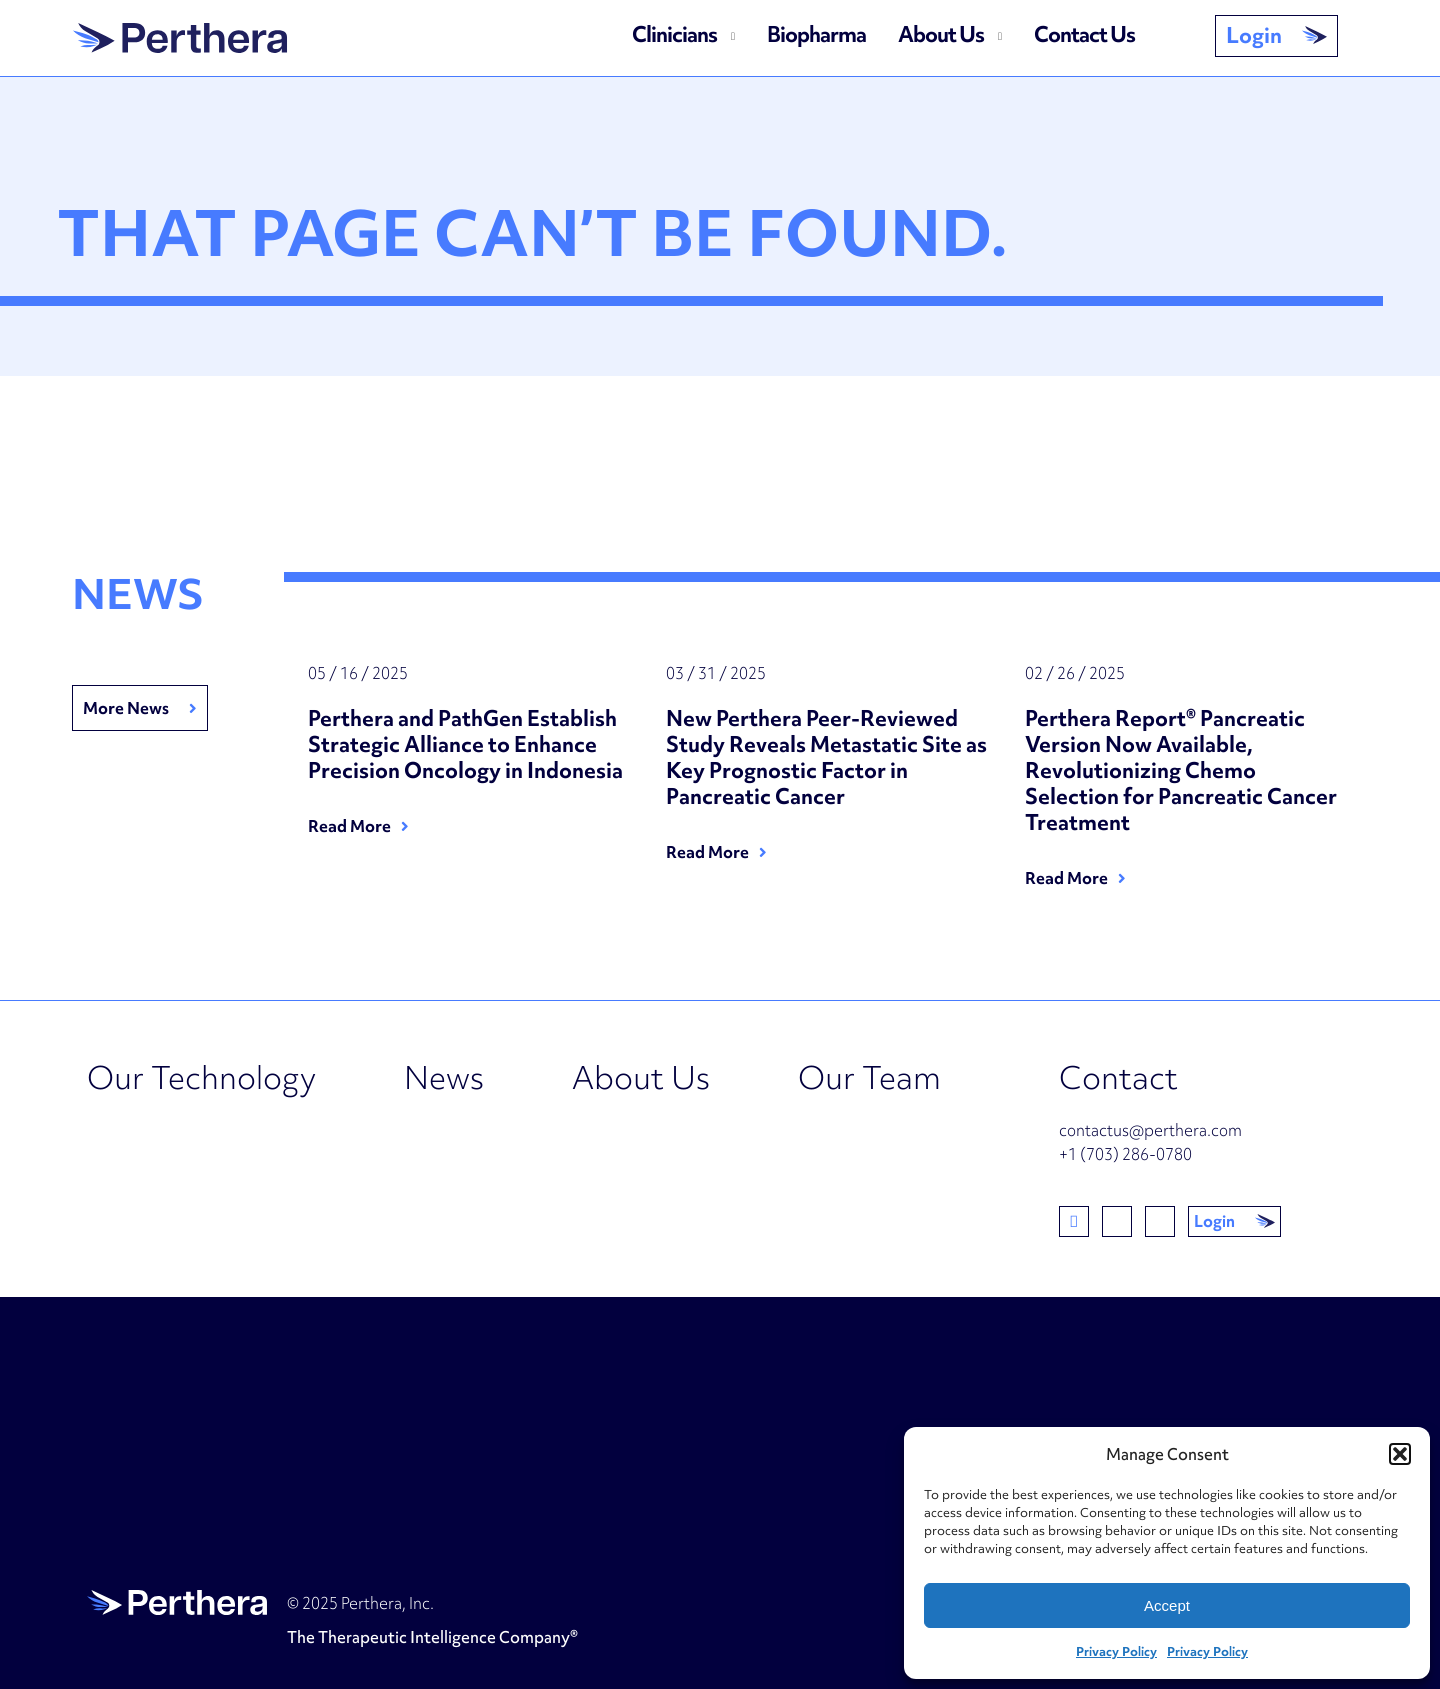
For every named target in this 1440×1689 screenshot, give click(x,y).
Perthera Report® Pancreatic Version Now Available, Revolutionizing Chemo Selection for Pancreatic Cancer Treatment (1181, 771)
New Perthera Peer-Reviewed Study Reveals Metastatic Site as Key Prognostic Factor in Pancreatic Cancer (826, 758)
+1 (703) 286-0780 (1125, 1154)
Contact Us (1084, 35)
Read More (349, 826)
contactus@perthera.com (1150, 1130)
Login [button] (1254, 35)
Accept (1167, 1605)
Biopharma (816, 35)
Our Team (869, 1077)
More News (126, 708)
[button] (1400, 1454)
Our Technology (201, 1077)
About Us (941, 35)
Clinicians (674, 35)
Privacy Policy (1116, 1651)
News (444, 1077)
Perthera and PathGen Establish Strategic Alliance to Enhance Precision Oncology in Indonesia (467, 745)
